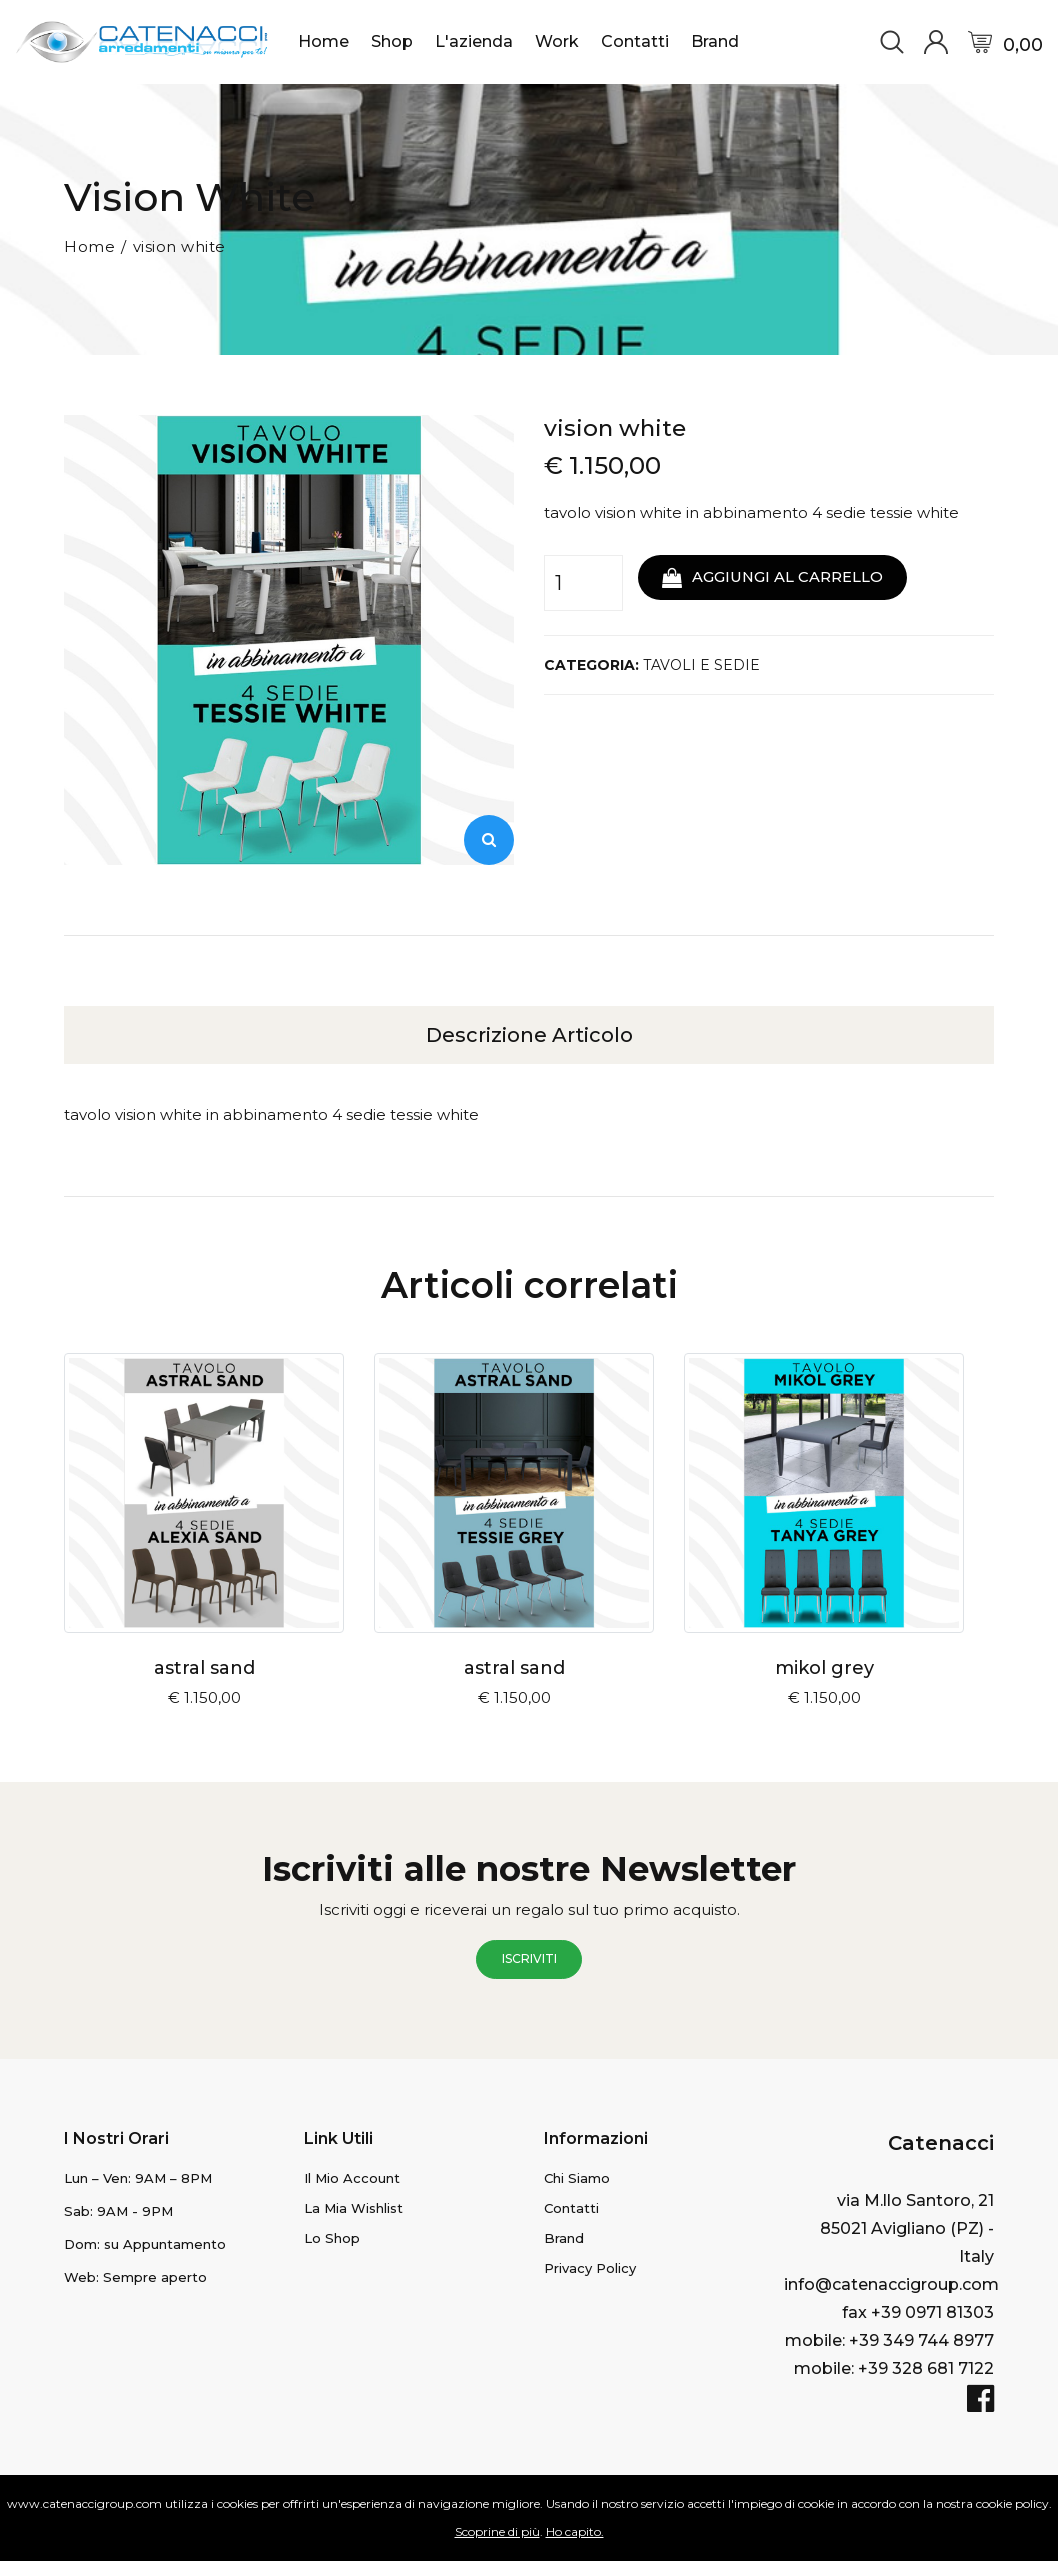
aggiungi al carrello (777, 576)
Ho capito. (575, 2531)
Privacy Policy (590, 2267)
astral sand (204, 1667)
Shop (392, 41)
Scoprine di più (497, 2531)
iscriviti (529, 1958)
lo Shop (332, 2237)
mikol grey (824, 1667)
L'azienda (474, 41)
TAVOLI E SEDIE (701, 665)
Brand (715, 41)
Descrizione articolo (529, 1034)
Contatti (635, 41)
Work (557, 41)
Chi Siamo (577, 2177)
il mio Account (352, 2177)
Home (323, 41)
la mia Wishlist (353, 2207)
